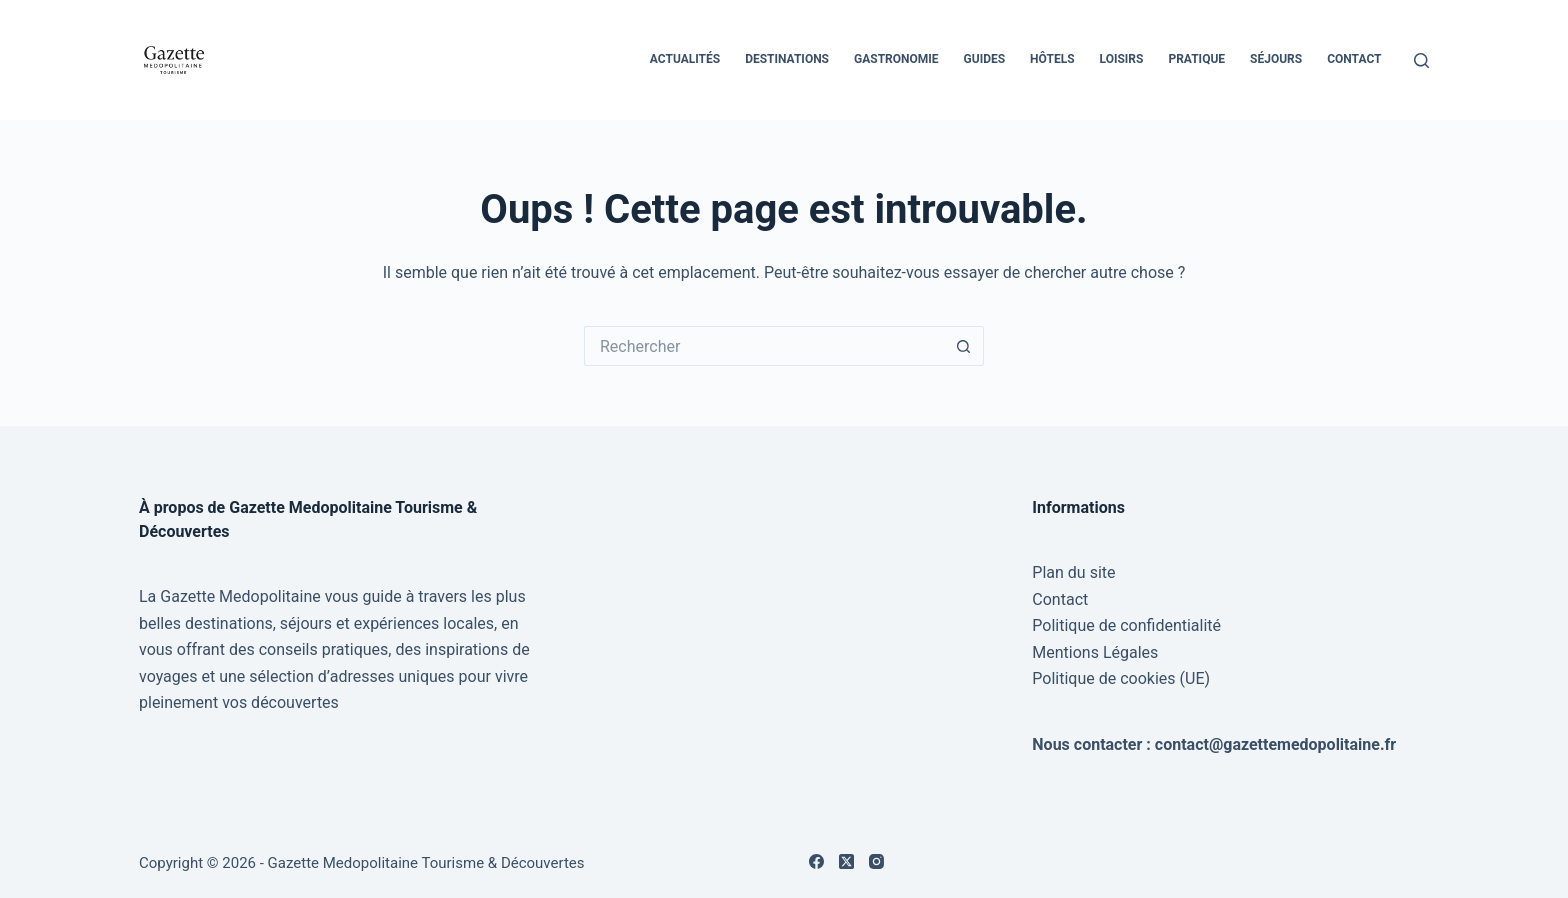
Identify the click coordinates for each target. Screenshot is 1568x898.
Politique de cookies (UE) (1121, 678)
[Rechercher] (1421, 60)
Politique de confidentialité (1126, 625)
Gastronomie (896, 59)
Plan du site (1073, 572)
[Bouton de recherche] (964, 346)
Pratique (1196, 59)
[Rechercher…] (764, 346)
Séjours (1276, 59)
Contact (1354, 59)
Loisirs (1122, 59)
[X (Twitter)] (846, 861)
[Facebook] (816, 861)
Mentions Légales (1095, 652)
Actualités (685, 59)
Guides (985, 59)
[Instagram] (876, 861)
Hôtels (1052, 59)
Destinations (787, 59)
